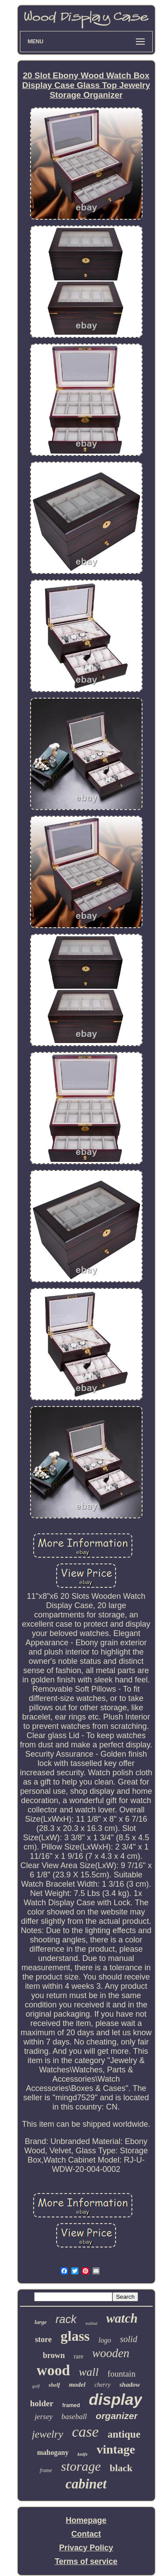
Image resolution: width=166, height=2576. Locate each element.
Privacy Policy (86, 2547)
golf (36, 2386)
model (77, 2384)
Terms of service (86, 2561)
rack (66, 2319)
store (43, 2339)
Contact (86, 2534)
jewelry (47, 2434)
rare (78, 2356)
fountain (121, 2373)
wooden (110, 2353)
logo (105, 2340)
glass (75, 2336)
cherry (102, 2384)
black (121, 2467)
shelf (54, 2384)
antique (124, 2434)
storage (81, 2466)
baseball (74, 2416)
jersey (44, 2416)
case (85, 2431)
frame (46, 2470)
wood (53, 2370)
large (40, 2322)
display (116, 2399)
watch (122, 2318)
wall (89, 2372)
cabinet (86, 2484)
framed (71, 2405)
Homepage (86, 2520)
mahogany (53, 2452)
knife (82, 2454)
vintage (116, 2449)
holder (42, 2403)
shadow (130, 2384)
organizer (117, 2416)
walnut (91, 2323)
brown (54, 2355)
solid (128, 2339)
